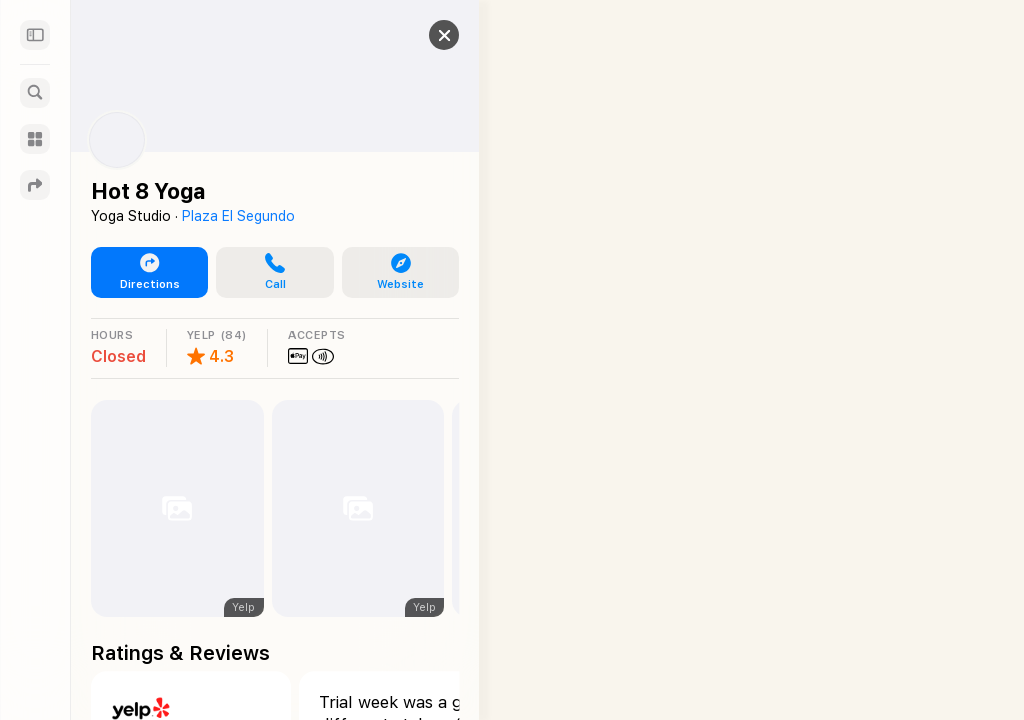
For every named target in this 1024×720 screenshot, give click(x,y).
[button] (429, 35)
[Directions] (35, 185)
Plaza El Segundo (238, 216)
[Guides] (35, 139)
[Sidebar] (35, 35)
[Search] (35, 93)
